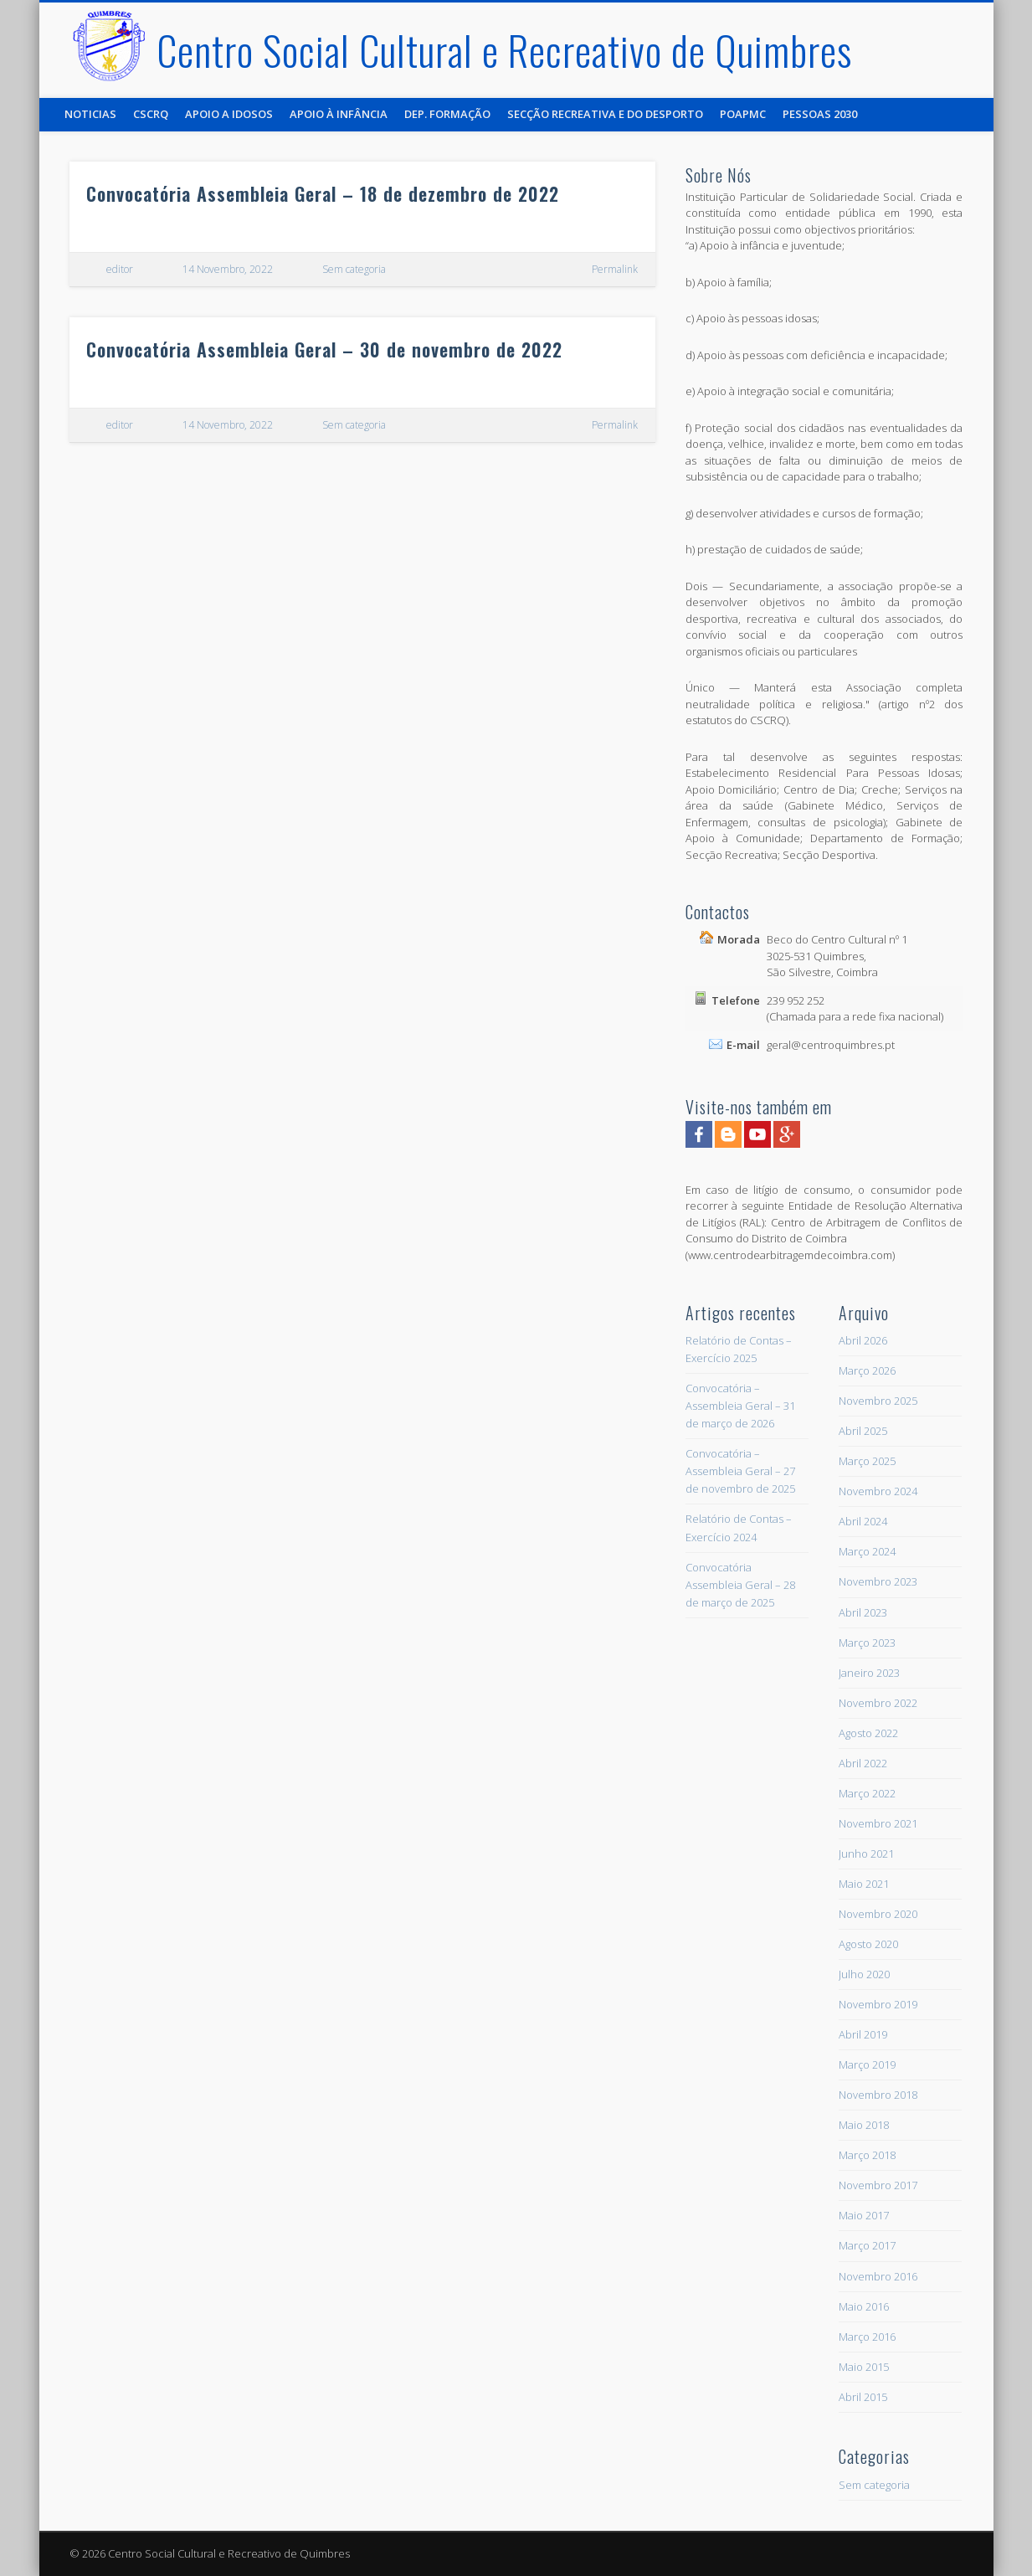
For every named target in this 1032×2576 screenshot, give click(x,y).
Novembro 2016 (878, 2276)
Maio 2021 (864, 1883)
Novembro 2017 (878, 2185)
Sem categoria (354, 269)
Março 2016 (867, 2336)
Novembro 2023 (878, 1581)
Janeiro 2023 (869, 1672)
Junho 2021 (866, 1853)
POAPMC (743, 113)
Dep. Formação (447, 113)
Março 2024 (867, 1551)
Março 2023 (867, 1642)
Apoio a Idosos (229, 113)
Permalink (615, 269)
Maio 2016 (864, 2306)
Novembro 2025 (878, 1400)
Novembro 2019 (878, 2004)
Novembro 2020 (878, 1913)
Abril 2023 (863, 1612)
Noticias (90, 113)
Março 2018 (867, 2154)
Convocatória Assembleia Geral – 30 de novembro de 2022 (324, 349)
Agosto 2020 (868, 1943)
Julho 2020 (864, 1974)
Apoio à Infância (339, 113)
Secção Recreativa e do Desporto (605, 113)
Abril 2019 (863, 2034)
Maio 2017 (864, 2215)
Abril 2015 (863, 2396)
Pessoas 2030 (820, 113)
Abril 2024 (863, 1521)
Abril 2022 (863, 1763)
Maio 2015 (864, 2366)
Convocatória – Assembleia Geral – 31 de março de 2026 (740, 1406)
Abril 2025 (863, 1430)
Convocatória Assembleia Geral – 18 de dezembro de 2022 (322, 193)
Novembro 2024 (878, 1491)
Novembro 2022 (878, 1702)
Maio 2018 (864, 2124)
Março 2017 (867, 2245)
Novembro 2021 (878, 1823)
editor (119, 269)
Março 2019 (867, 2064)
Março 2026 (867, 1370)
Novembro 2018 (878, 2094)
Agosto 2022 (868, 1732)
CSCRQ (150, 113)
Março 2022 (867, 1793)
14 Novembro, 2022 (227, 269)
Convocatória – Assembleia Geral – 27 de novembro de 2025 (740, 1471)
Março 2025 (867, 1460)
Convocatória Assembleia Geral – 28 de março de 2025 (740, 1585)
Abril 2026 (863, 1340)
